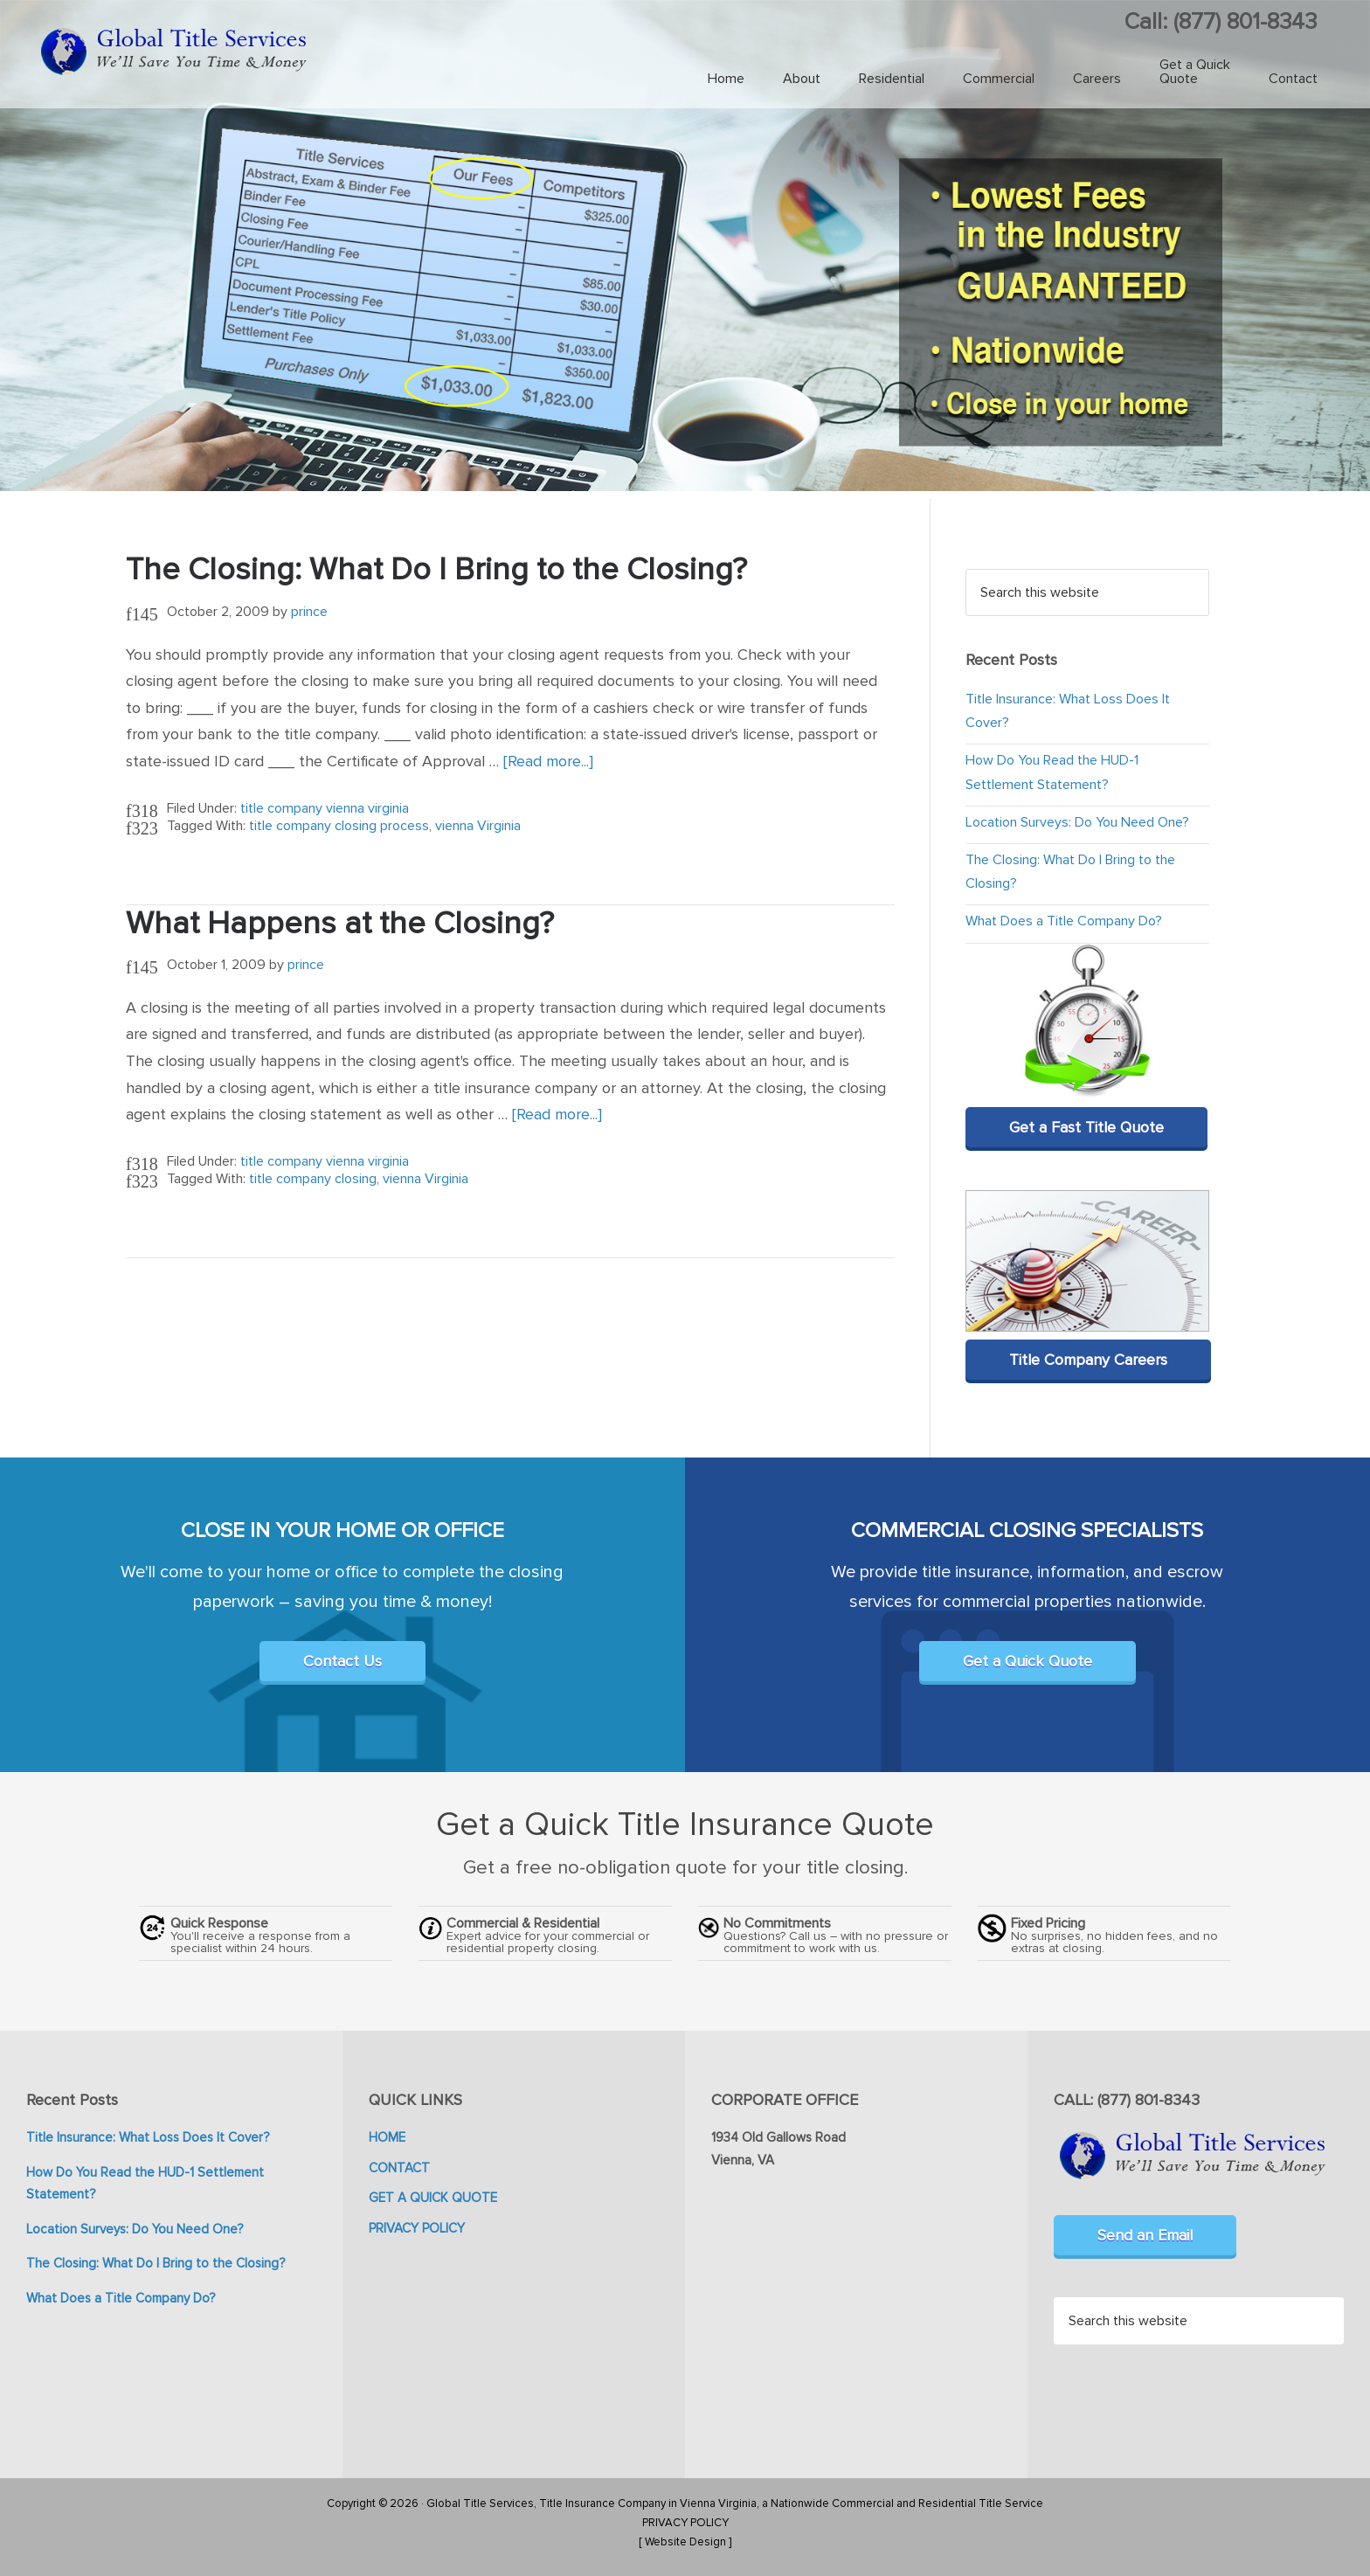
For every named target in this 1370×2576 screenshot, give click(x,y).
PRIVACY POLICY (417, 2228)
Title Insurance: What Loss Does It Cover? (147, 2137)
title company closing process (339, 825)
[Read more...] (548, 761)
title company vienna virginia (324, 808)
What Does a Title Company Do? (1063, 921)
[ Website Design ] (685, 2542)
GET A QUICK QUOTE (433, 2198)
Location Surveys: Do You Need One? (1077, 822)
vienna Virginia (478, 825)
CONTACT (399, 2168)
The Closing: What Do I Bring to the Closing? (436, 570)
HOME (387, 2137)
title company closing (313, 1179)
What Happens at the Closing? (340, 923)
